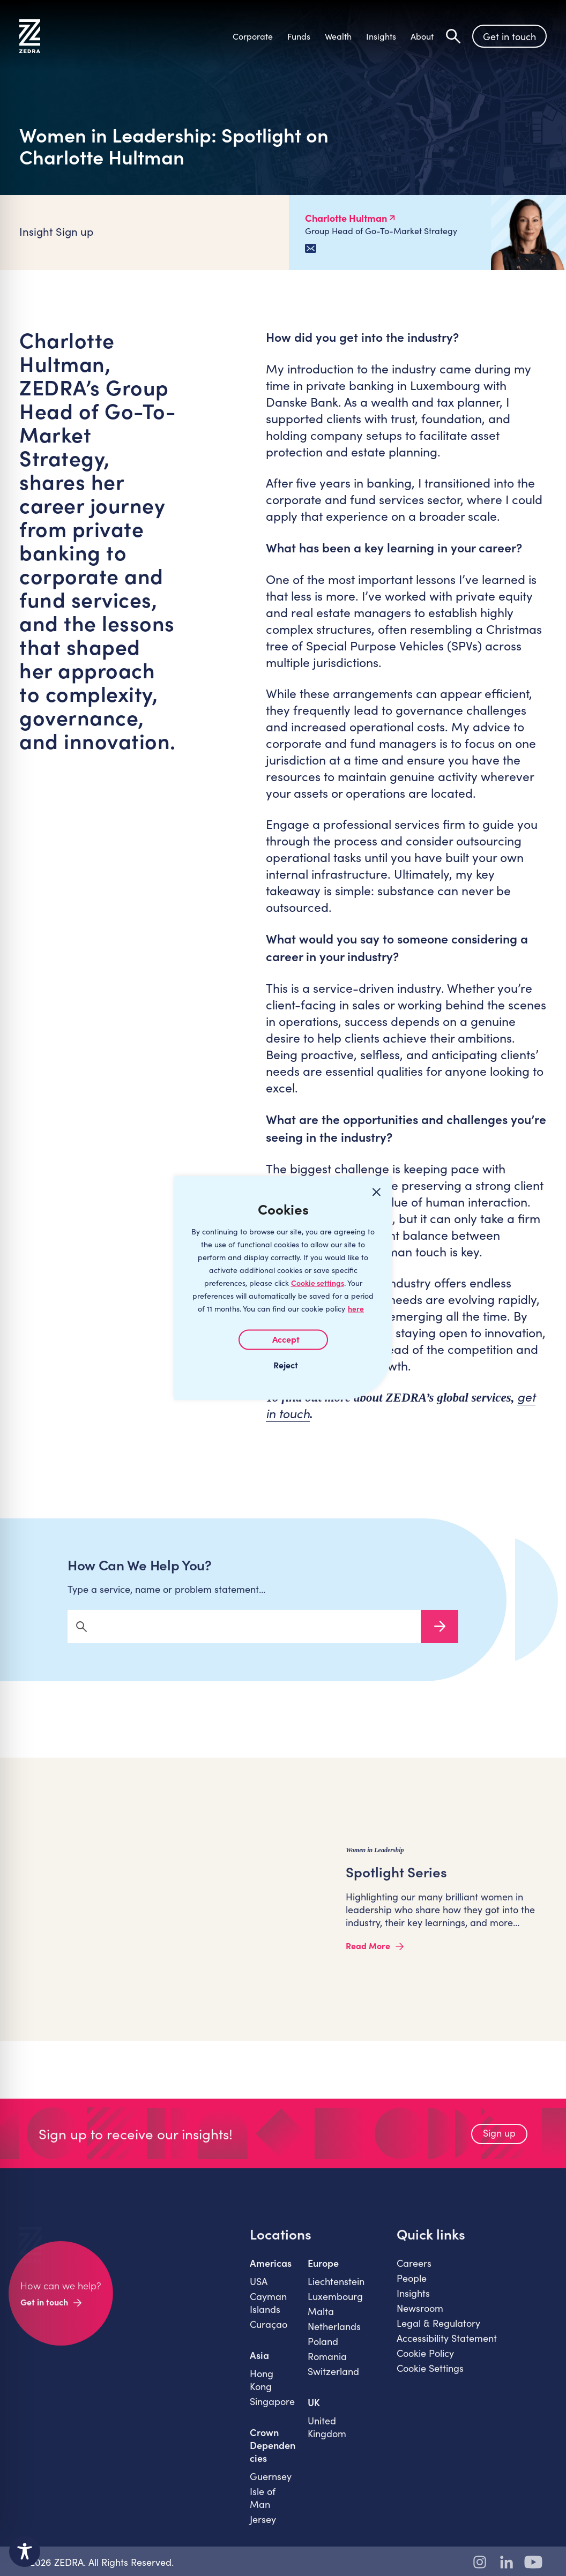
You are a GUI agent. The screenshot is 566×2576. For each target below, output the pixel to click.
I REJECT (283, 1364)
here (356, 1309)
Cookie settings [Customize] (317, 1283)
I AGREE (283, 1340)
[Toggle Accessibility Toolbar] (24, 2551)
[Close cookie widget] (376, 1192)
